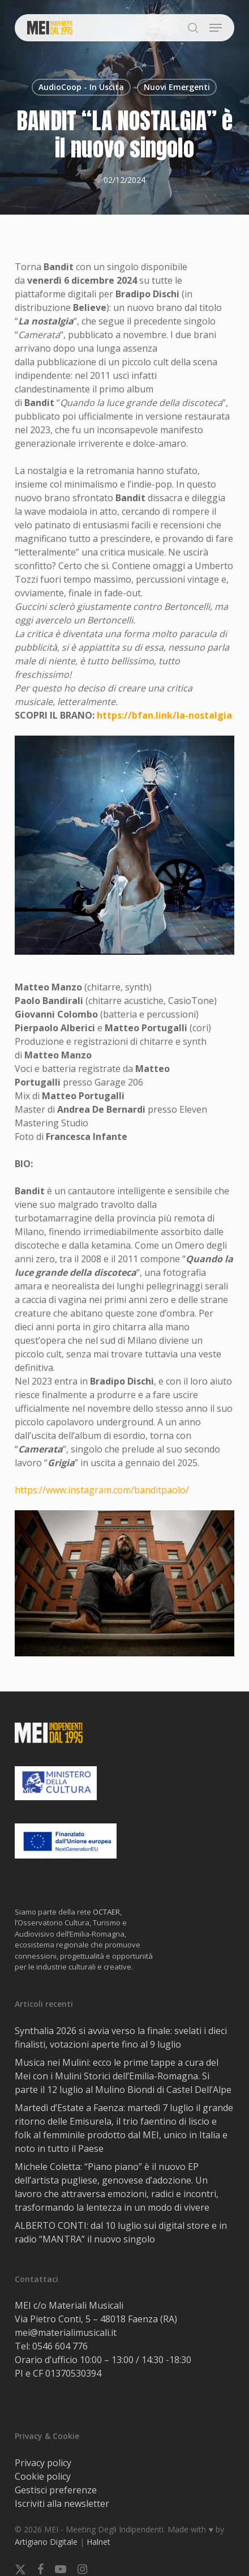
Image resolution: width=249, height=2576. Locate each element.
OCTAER (106, 1912)
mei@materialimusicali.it (66, 2332)
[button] (215, 27)
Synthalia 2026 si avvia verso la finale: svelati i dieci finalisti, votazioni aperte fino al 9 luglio (121, 2037)
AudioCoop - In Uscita (81, 87)
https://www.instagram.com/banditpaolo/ (102, 1490)
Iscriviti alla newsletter (62, 2503)
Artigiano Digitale (46, 2541)
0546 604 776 (60, 2346)
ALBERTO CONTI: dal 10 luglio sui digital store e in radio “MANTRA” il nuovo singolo (121, 2232)
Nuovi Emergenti (177, 87)
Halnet (98, 2541)
